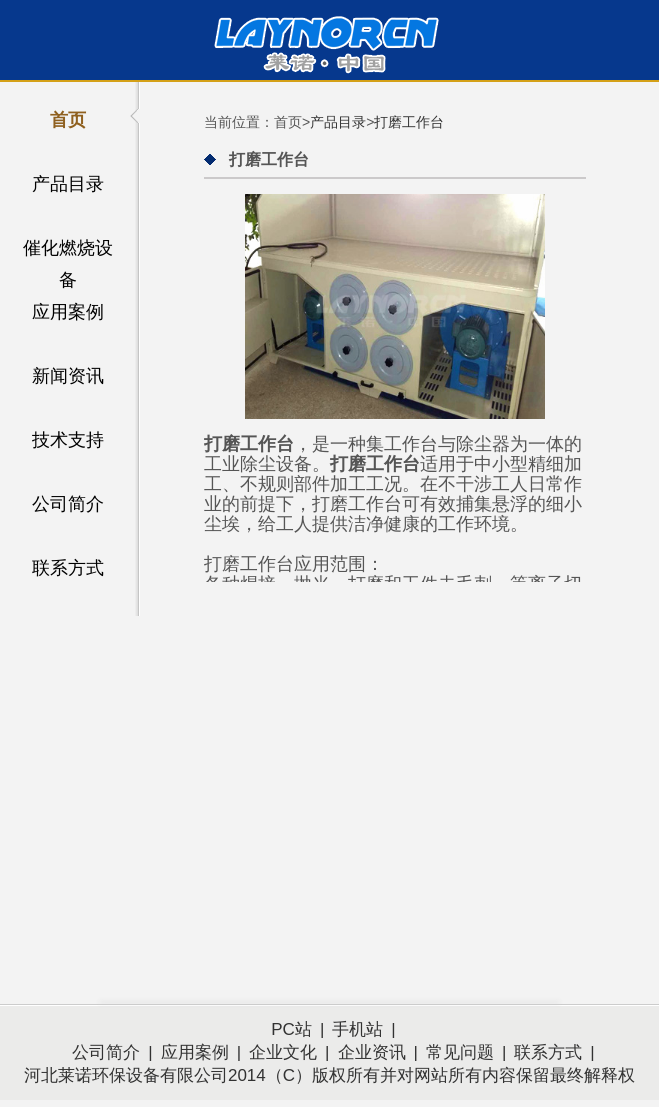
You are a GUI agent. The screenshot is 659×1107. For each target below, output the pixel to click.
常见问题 (460, 1052)
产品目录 (68, 184)
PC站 (291, 1029)
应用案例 (68, 312)
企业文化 (283, 1052)
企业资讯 (372, 1052)
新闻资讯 (68, 376)
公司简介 (68, 504)
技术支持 (68, 440)
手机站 (357, 1029)
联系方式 (68, 568)
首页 (68, 120)
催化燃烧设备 (68, 251)
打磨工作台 (409, 122)
